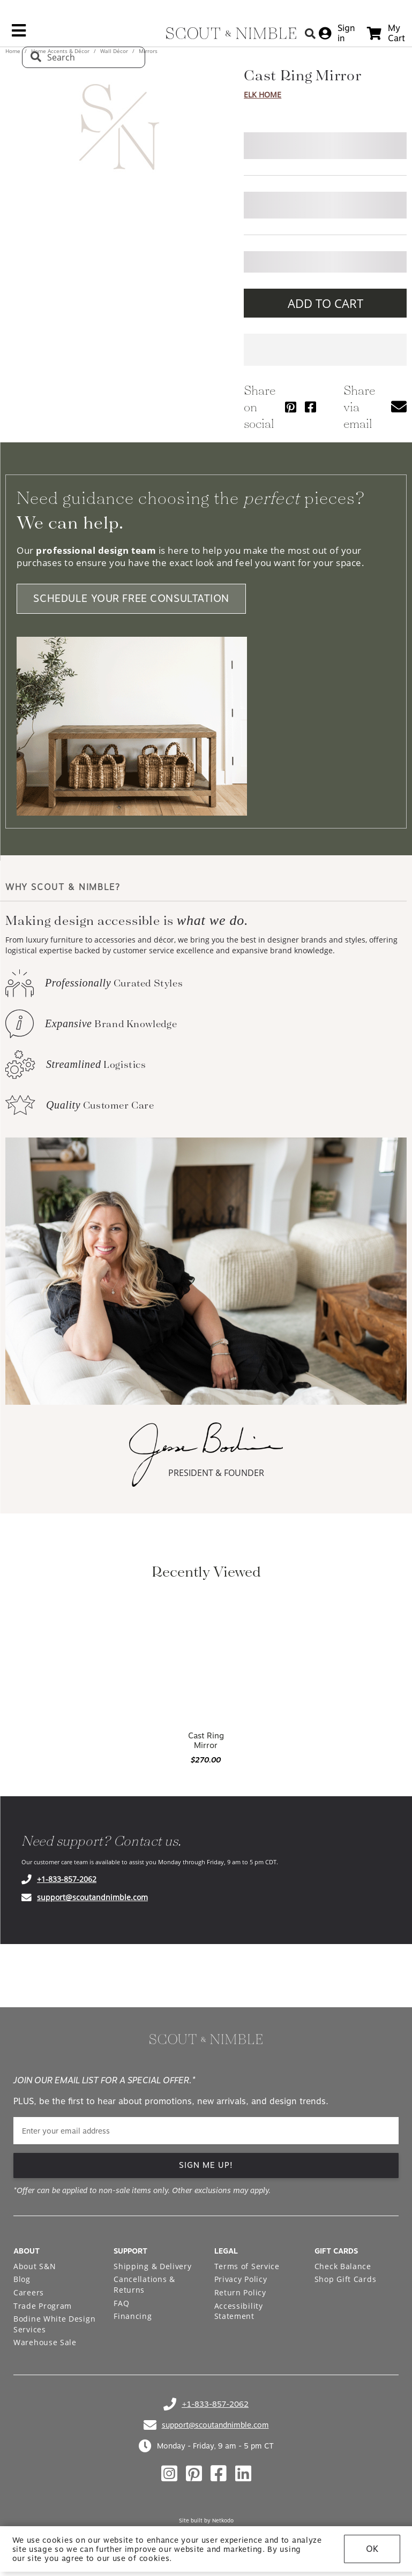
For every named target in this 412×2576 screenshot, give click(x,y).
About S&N (34, 2266)
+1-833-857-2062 (66, 1879)
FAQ (121, 2303)
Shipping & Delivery (152, 2266)
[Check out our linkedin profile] (243, 2473)
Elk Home (262, 94)
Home (13, 51)
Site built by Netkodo (206, 2520)
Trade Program (42, 2306)
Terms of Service (247, 2266)
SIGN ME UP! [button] (206, 2165)
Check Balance (342, 2266)
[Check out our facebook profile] (219, 2473)
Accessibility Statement (238, 2311)
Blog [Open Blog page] (22, 2279)
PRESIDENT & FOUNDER (216, 1473)
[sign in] (337, 33)
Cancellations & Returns (144, 2284)
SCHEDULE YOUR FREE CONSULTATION (131, 599)
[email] (206, 2130)
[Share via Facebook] (310, 407)
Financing (133, 2316)
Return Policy (240, 2292)
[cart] (386, 33)
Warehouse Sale (45, 2342)
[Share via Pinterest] (290, 407)
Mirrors (147, 51)
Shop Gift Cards (345, 2279)
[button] (399, 407)
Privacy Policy (240, 2279)
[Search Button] (310, 33)
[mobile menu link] (18, 34)
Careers (28, 2292)
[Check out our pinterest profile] (194, 2473)
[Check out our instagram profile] (169, 2473)
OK (372, 2549)
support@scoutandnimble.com (92, 1897)
